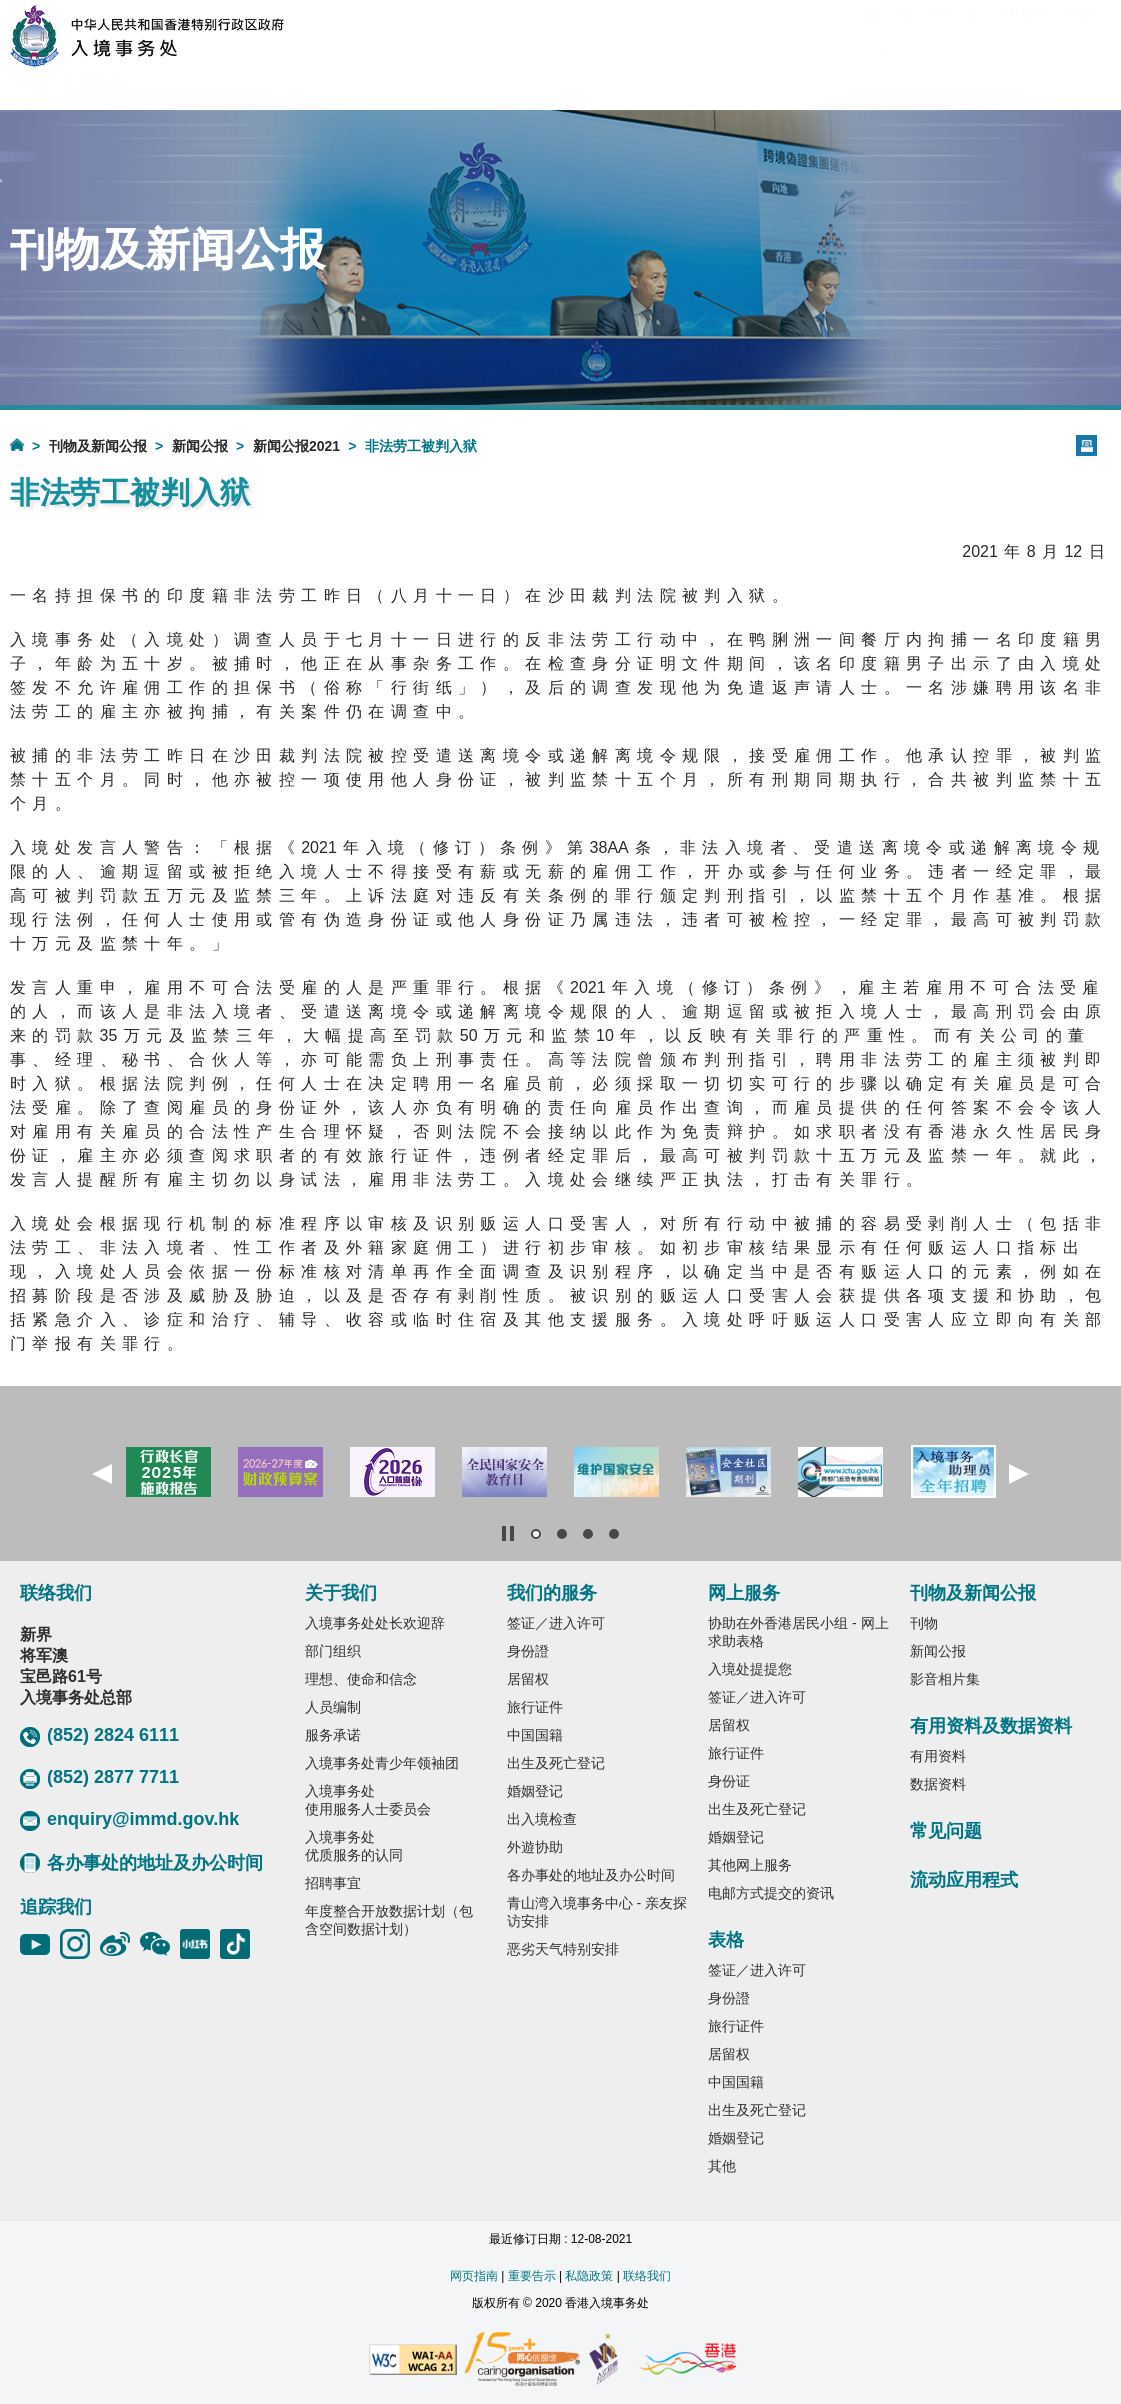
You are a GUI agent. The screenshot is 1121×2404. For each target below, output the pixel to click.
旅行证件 (535, 1707)
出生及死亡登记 (556, 1763)
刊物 (924, 1623)
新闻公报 (200, 446)
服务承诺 (333, 1735)
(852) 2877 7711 (99, 1778)
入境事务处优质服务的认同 (354, 1846)
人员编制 (333, 1707)
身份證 (528, 1651)
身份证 (729, 1781)
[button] (102, 1474)
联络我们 (647, 2276)
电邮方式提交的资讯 (771, 1893)
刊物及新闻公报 (98, 446)
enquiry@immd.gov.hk (129, 1820)
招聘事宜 (333, 1883)
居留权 (528, 1679)
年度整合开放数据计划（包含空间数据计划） (389, 1920)
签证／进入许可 (556, 1623)
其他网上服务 (750, 1865)
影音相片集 (945, 1679)
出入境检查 (542, 1819)
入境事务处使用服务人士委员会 (368, 1800)
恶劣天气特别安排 (563, 1949)
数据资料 (938, 1784)
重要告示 (532, 2276)
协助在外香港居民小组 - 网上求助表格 (798, 1632)
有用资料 (938, 1756)
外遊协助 (535, 1847)
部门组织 (333, 1651)
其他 (722, 2166)
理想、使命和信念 (361, 1679)
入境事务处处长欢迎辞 (375, 1623)
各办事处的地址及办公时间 (141, 1863)
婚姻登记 (535, 1791)
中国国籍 (535, 1735)
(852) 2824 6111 (99, 1736)
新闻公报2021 (296, 446)
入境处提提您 (750, 1669)
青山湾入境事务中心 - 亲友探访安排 (597, 1912)
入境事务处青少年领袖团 (382, 1763)
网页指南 (474, 2276)
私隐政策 (589, 2276)
